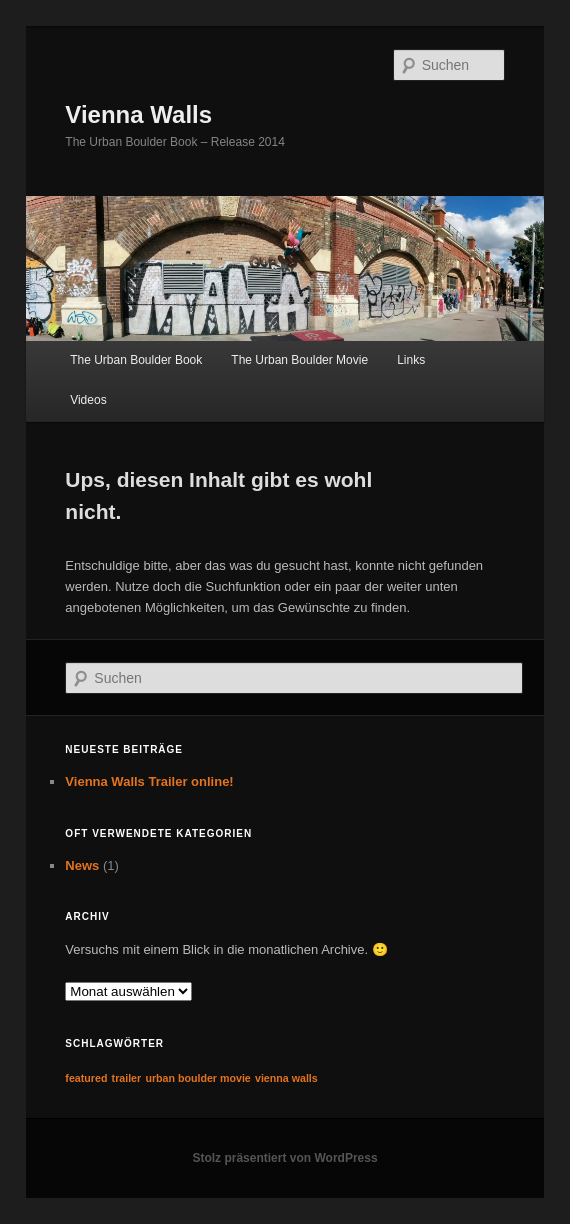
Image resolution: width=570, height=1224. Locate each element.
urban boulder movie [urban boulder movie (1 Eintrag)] (197, 1078)
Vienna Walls (138, 114)
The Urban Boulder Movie (299, 360)
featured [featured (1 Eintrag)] (86, 1078)
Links (411, 360)
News (82, 865)
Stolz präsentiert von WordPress (284, 1158)
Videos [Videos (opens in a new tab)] (88, 400)
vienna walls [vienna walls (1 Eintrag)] (286, 1078)
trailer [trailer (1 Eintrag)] (127, 1078)
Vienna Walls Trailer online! (149, 781)
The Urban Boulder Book (136, 360)
